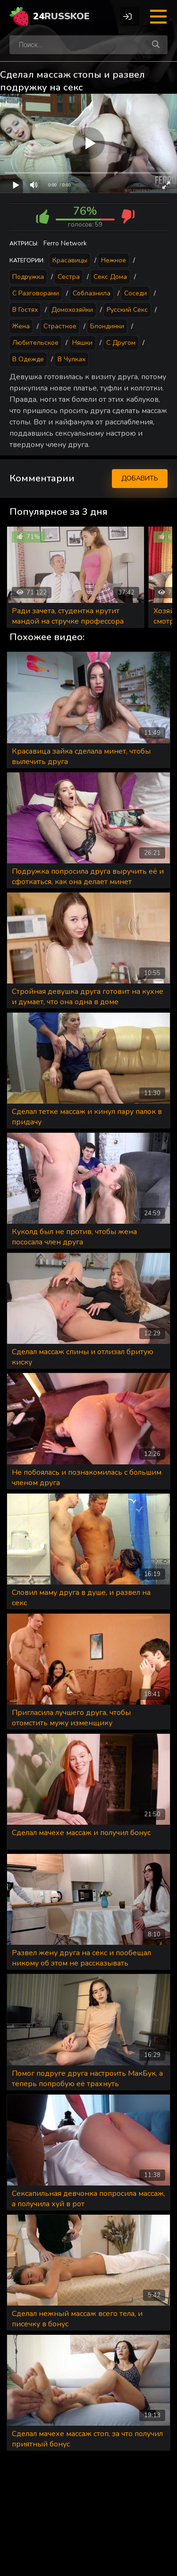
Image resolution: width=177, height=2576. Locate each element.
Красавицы (69, 260)
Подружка (28, 276)
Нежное (113, 260)
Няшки (82, 342)
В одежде (28, 359)
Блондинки (107, 326)
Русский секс (127, 309)
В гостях (25, 309)
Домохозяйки (72, 309)
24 (61, 16)
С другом (120, 342)
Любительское (35, 342)
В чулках (71, 359)
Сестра (69, 276)
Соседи (135, 293)
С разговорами (35, 293)
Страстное (59, 326)
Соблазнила (91, 293)
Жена (21, 326)
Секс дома (110, 276)
